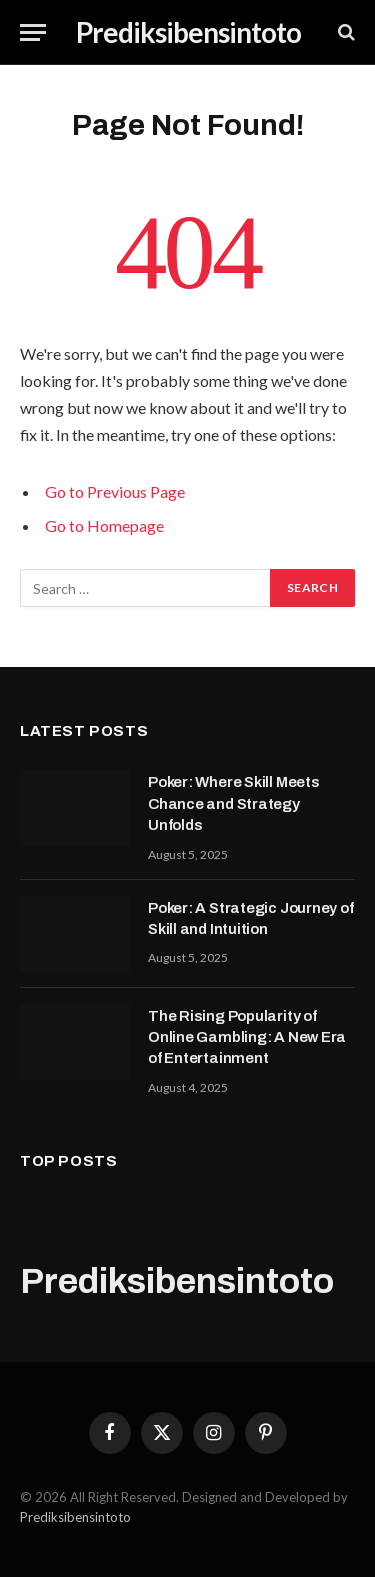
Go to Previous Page (115, 491)
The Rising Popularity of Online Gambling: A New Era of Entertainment (247, 1037)
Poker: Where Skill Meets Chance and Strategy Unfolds (234, 803)
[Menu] (33, 32)
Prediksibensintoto (75, 1517)
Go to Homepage (104, 525)
